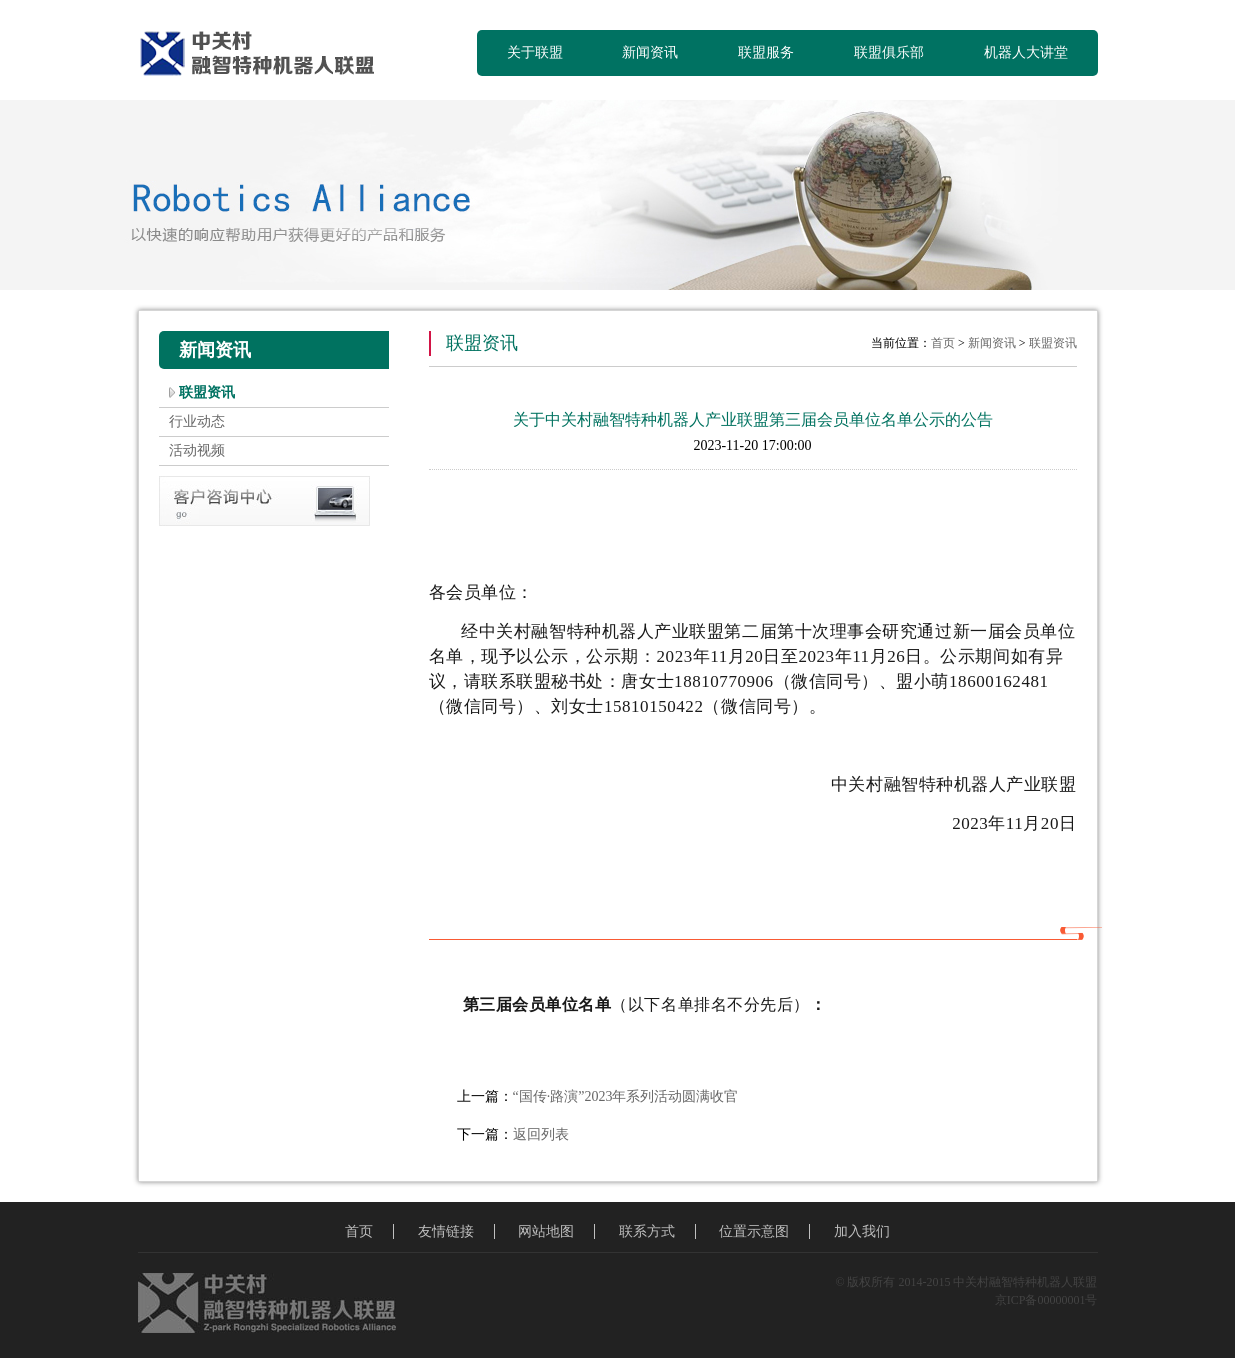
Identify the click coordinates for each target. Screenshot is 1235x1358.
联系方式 (647, 1231)
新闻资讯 (650, 52)
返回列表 (541, 1134)
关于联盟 (535, 52)
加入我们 (862, 1231)
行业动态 (197, 421)
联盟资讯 (207, 392)
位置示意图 (754, 1231)
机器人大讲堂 (1026, 52)
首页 (943, 343)
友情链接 (446, 1231)
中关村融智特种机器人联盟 (265, 55)
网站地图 (546, 1231)
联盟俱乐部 (889, 52)
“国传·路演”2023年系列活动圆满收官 (626, 1096)
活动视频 (197, 450)
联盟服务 (766, 52)
